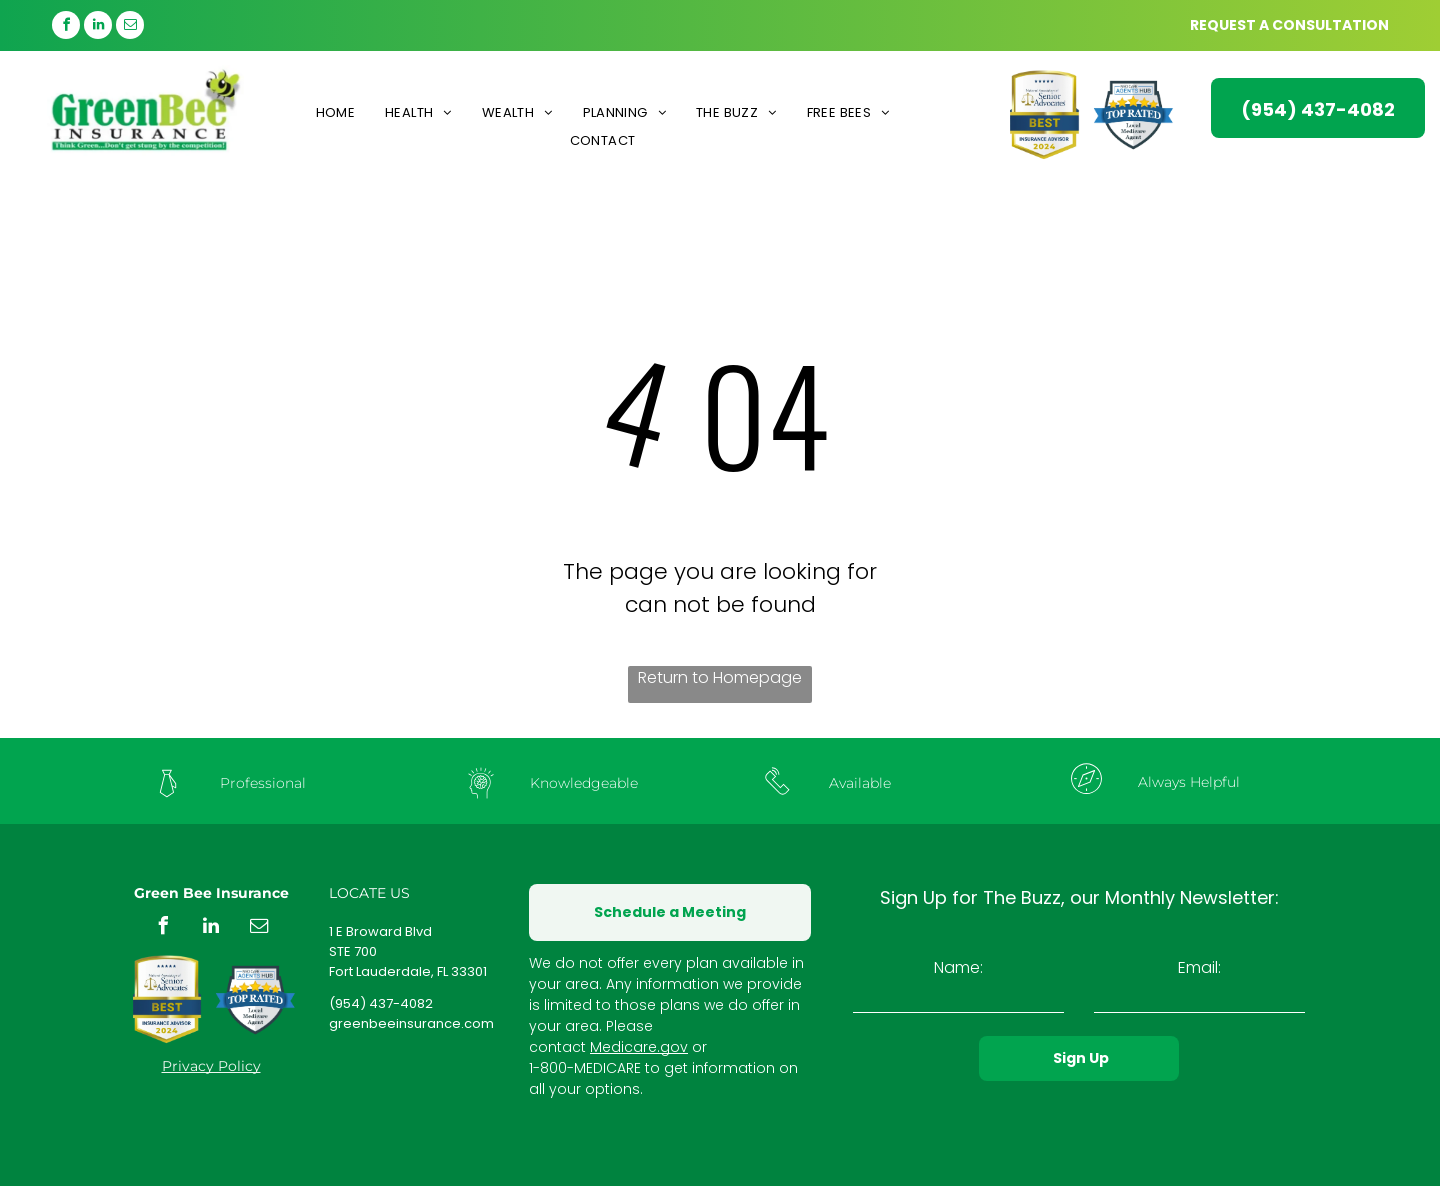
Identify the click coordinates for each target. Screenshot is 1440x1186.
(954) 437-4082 (381, 1003)
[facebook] (66, 27)
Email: (1199, 967)
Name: (958, 967)
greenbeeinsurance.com (411, 1023)
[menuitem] (336, 112)
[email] (130, 27)
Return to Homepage (720, 677)
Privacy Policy (211, 1066)
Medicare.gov (639, 1047)
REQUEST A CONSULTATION (1289, 25)
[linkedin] (98, 27)
